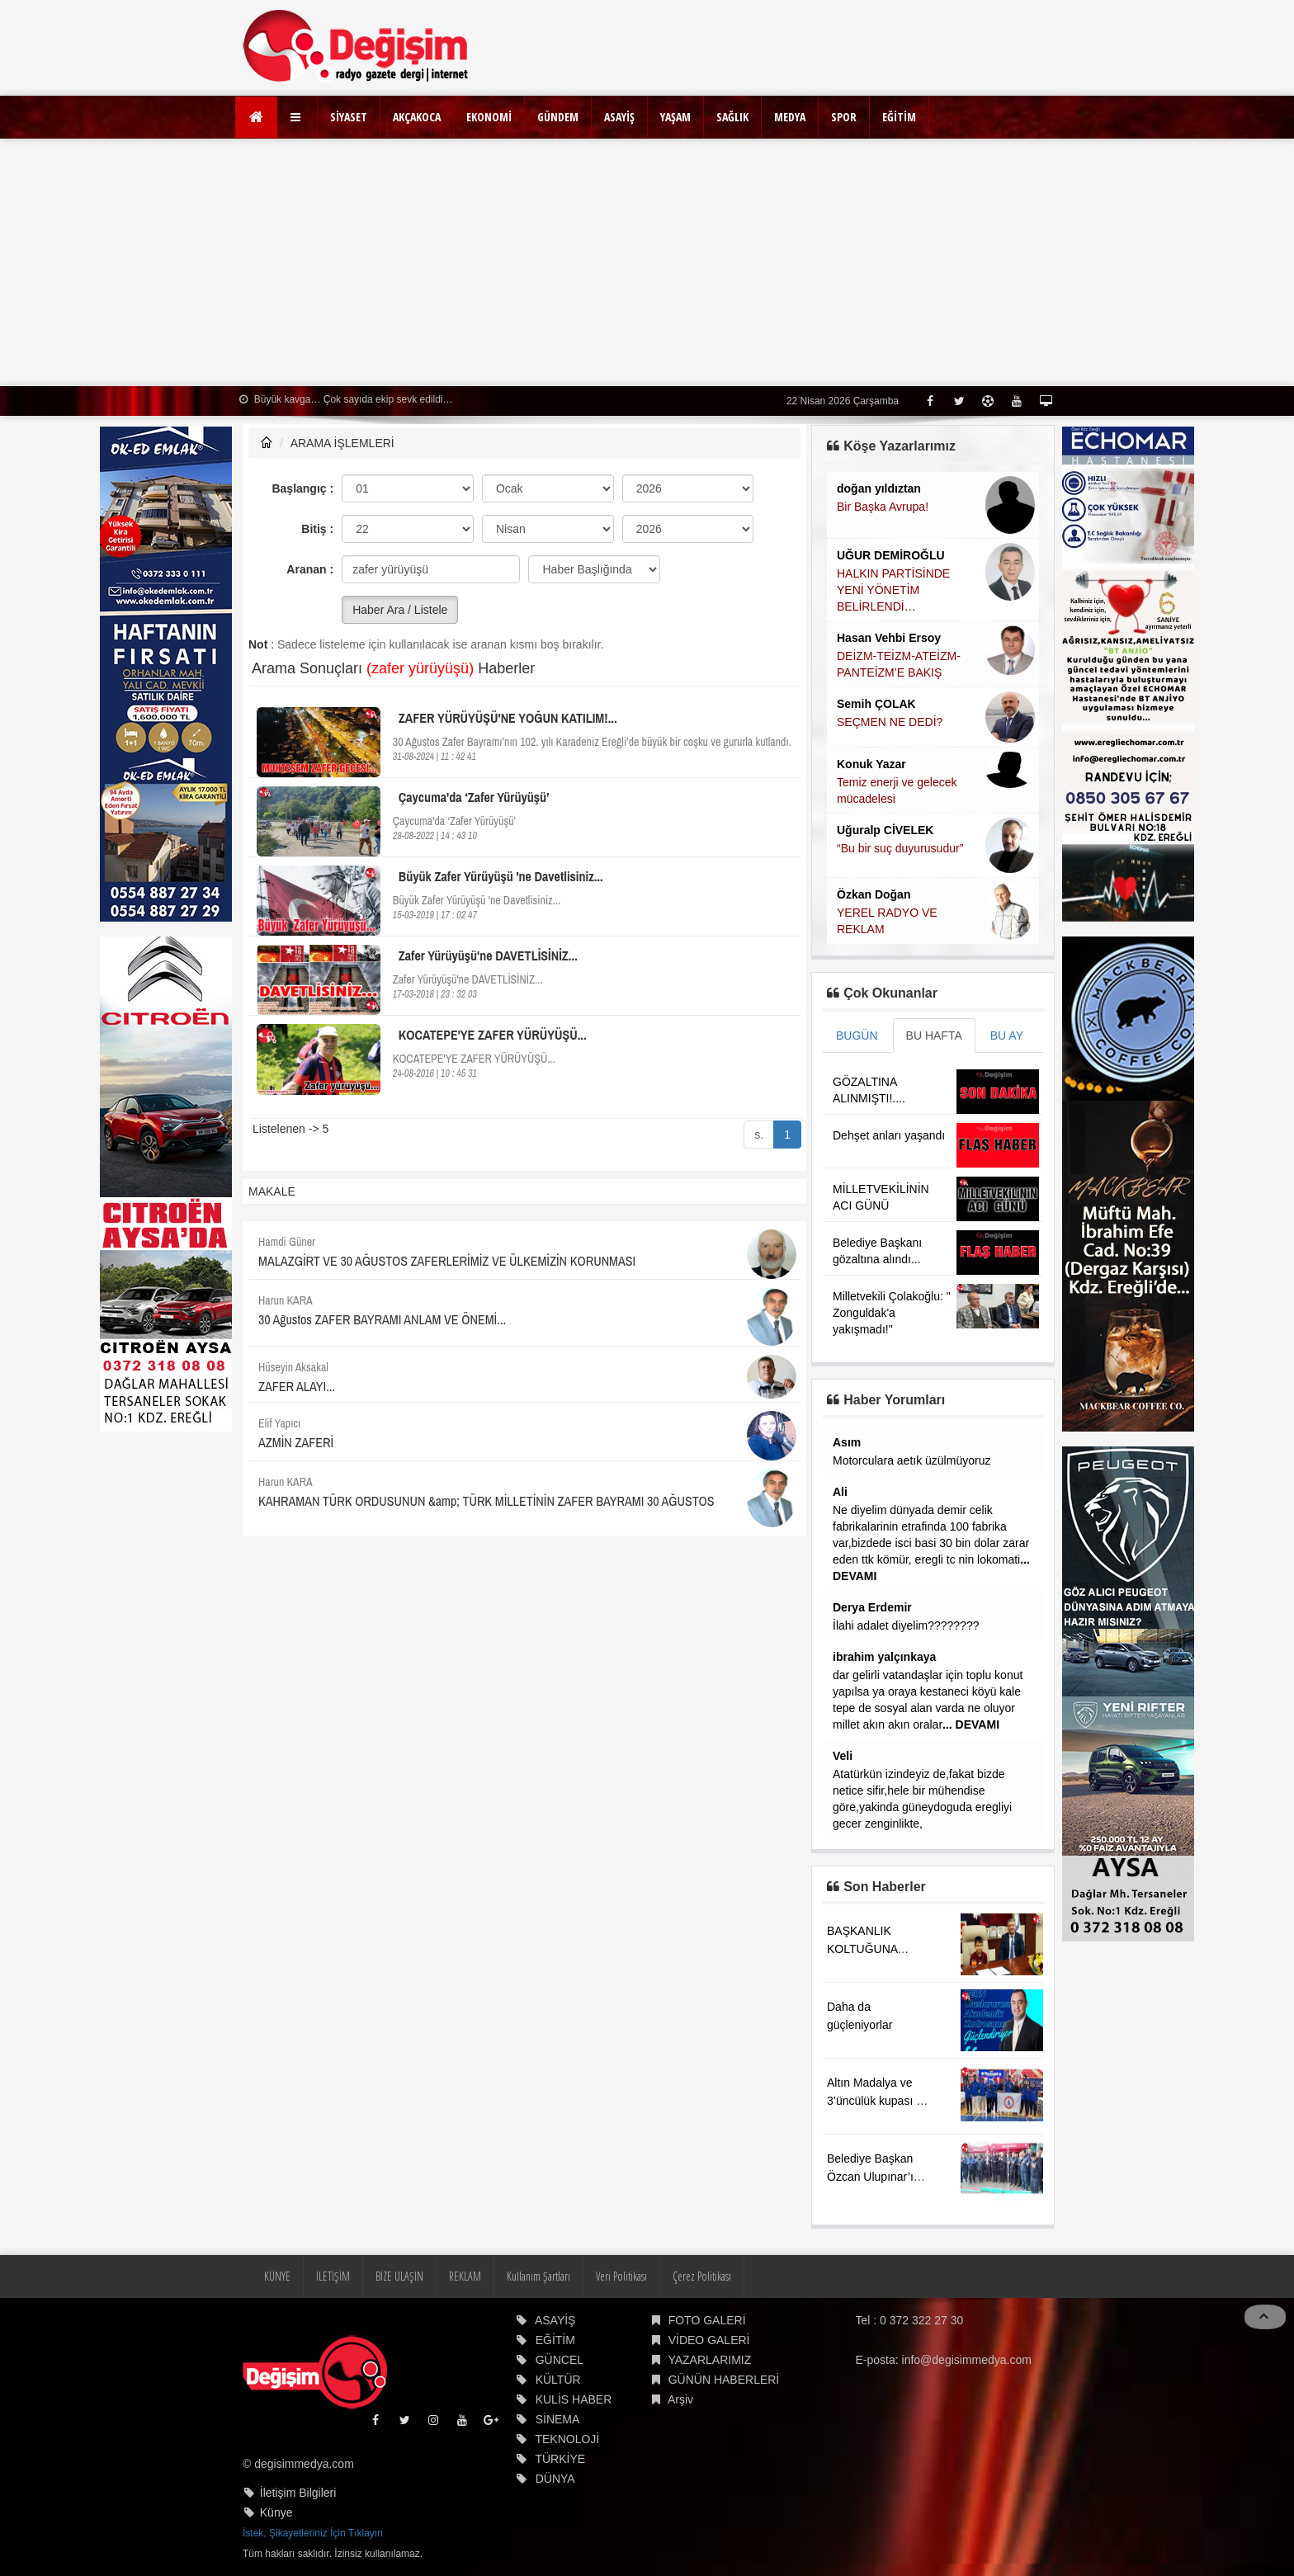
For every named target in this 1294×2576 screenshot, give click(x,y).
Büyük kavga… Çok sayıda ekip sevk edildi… (345, 399)
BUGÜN (857, 1035)
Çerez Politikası (702, 2276)
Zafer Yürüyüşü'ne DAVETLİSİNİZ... (488, 955)
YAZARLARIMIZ (709, 2359)
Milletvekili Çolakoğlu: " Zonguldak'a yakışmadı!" (892, 1313)
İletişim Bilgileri (298, 2492)
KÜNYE (277, 2276)
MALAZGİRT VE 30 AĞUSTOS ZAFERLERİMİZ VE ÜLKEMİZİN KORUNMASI (446, 1261)
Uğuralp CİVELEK (885, 830)
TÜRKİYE (560, 2458)
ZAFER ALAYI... (296, 1386)
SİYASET (348, 117)
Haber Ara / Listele (399, 609)
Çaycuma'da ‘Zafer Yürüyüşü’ (474, 797)
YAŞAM (675, 117)
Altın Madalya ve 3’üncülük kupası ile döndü (877, 2100)
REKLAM (465, 2276)
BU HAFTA (934, 1035)
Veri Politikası (621, 2276)
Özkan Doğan (873, 894)
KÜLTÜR (558, 2379)
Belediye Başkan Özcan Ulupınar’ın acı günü (873, 2176)
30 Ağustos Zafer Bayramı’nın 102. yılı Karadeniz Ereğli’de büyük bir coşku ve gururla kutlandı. (592, 741)
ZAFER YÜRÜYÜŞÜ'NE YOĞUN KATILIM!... (508, 718)
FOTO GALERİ (707, 2320)
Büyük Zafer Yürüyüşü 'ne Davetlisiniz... (501, 876)
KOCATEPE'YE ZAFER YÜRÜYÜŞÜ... (493, 1035)
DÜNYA (555, 2478)
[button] (297, 117)
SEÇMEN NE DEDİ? (889, 722)
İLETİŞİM (333, 2276)
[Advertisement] (647, 262)
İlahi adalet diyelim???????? (906, 1625)
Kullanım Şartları (538, 2276)
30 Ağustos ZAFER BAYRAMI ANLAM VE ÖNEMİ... (382, 1319)
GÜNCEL (559, 2359)
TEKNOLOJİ (567, 2439)
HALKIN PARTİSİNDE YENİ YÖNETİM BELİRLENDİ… (893, 590)
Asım (847, 1442)
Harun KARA (285, 1300)
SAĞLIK (732, 117)
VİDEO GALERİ (709, 2340)
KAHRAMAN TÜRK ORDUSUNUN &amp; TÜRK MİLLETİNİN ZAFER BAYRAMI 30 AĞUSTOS (486, 1501)
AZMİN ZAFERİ (295, 1442)
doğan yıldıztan (879, 488)
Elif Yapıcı (279, 1423)
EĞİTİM (899, 117)
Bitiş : (317, 528)
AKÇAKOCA (417, 117)
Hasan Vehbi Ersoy (889, 637)
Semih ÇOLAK (876, 703)
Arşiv (680, 2399)
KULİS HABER (574, 2399)
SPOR (844, 117)
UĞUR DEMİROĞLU (891, 555)
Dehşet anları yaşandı (889, 1135)
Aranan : (309, 569)
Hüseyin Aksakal (293, 1367)
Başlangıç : (302, 488)
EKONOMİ (489, 117)
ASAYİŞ (619, 117)
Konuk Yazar (871, 764)
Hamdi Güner (286, 1241)
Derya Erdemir (872, 1607)
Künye (276, 2512)
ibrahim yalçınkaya (884, 1656)
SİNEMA (558, 2419)
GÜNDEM (558, 117)
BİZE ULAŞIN (399, 2276)
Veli (842, 1755)
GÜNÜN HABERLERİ (724, 2379)
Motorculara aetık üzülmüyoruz (911, 1460)
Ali (840, 1491)
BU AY (1006, 1035)
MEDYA (789, 117)
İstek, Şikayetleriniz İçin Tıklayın (313, 2533)
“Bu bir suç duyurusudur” (900, 848)
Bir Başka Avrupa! (882, 506)
